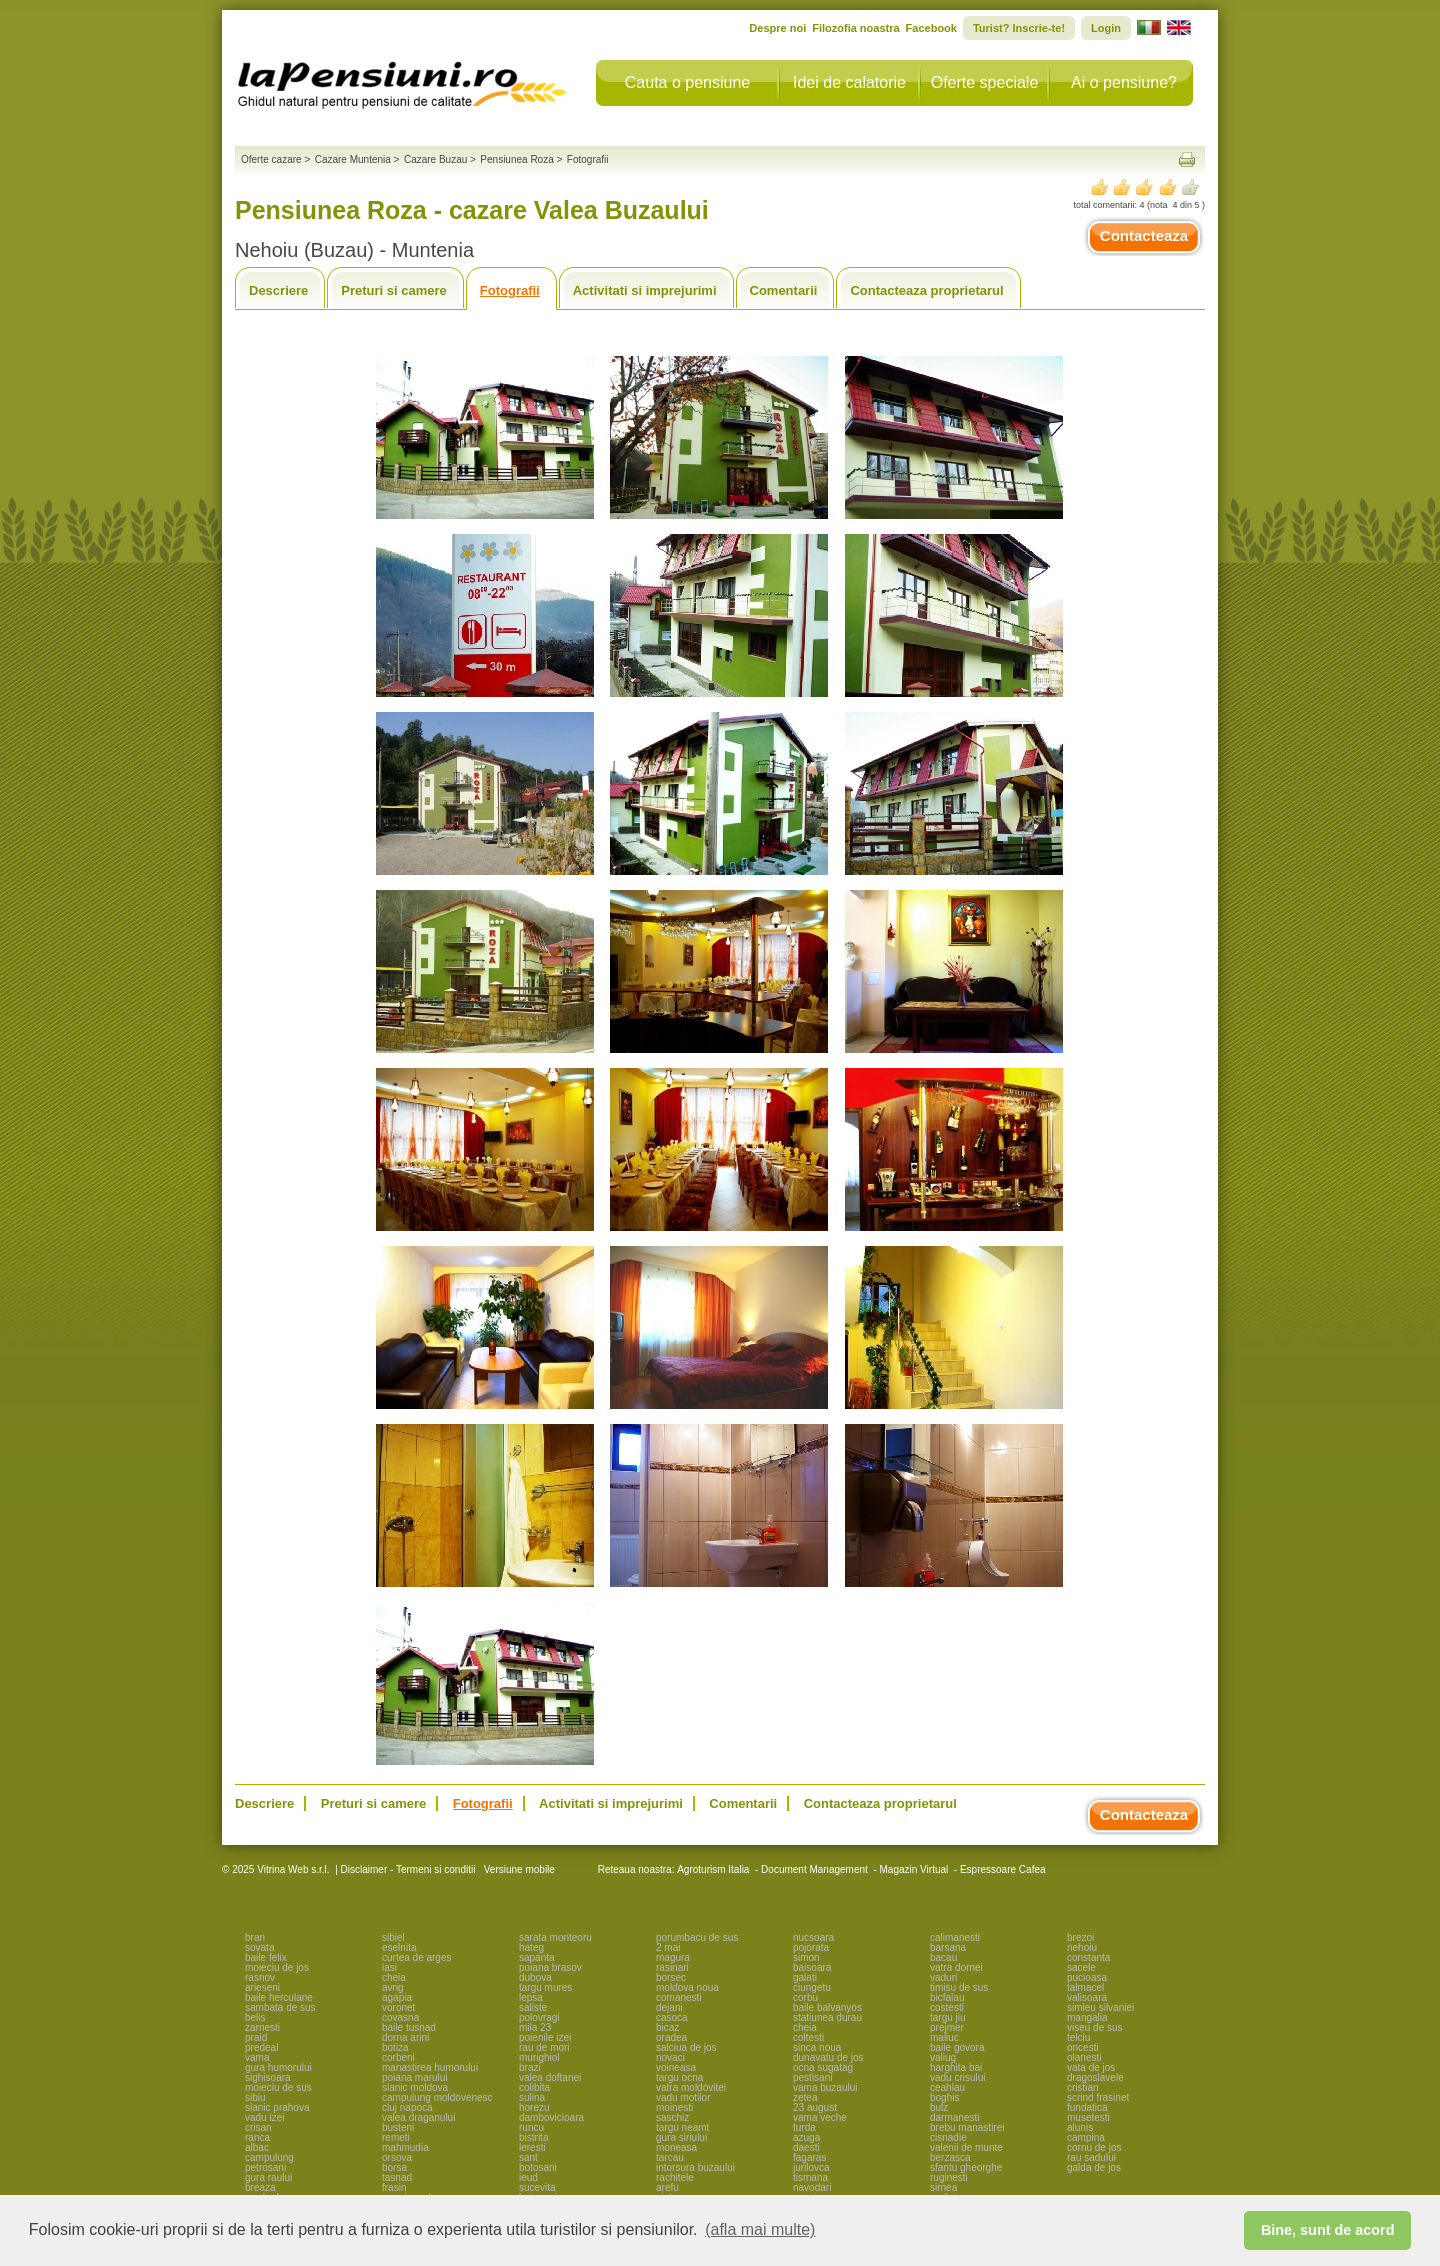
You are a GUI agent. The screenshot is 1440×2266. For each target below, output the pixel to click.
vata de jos (1091, 2067)
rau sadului (1091, 2157)
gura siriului (681, 2137)
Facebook (931, 28)
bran (255, 1937)
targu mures (545, 1987)
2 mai (668, 1947)
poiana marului (415, 2077)
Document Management (814, 1869)
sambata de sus (280, 2007)
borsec (671, 1977)
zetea (805, 2097)
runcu (531, 2127)
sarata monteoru (555, 1937)
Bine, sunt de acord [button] (1328, 2230)
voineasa (676, 2067)
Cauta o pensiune (687, 82)
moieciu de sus (278, 2087)
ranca (257, 2137)
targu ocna (679, 2077)
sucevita (537, 2187)
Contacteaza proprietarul (926, 290)
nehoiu (1082, 1947)
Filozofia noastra (855, 28)
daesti (806, 2147)
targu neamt (682, 2127)
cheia (394, 1977)
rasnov (260, 1977)
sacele (1081, 1967)
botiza (395, 2047)
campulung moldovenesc (437, 2097)
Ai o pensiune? (1124, 82)
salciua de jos (686, 2047)
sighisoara (268, 2077)
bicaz (667, 2027)
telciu (1078, 2037)
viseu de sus (1095, 2027)
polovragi (539, 2017)
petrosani (265, 2167)
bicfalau (947, 1997)
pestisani (812, 2077)
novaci (670, 2057)
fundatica (1087, 2107)
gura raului (268, 2177)
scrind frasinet (1098, 2097)
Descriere (278, 290)
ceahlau (947, 2087)
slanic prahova (277, 2107)
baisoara (812, 1967)
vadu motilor (683, 2097)
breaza (260, 2187)
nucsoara (813, 1937)
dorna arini (405, 2037)
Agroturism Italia (713, 1869)
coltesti (808, 2037)
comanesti (679, 1997)
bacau (943, 1957)
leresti (532, 2147)
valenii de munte (966, 2147)
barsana (948, 1947)
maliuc (944, 2037)
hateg (531, 1947)
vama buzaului (825, 2087)
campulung (269, 2157)
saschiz (672, 2117)
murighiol (539, 2057)
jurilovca (811, 2167)
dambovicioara (551, 2117)
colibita (534, 2087)
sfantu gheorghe (966, 2167)
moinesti (674, 2107)
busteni (398, 2127)
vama (257, 2057)
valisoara (1087, 1997)
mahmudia (405, 2147)
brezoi (1080, 1937)
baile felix (266, 1957)
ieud (528, 2177)
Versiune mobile (518, 1869)
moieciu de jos (277, 1967)
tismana (810, 2177)
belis (255, 2017)
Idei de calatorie (849, 82)
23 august (815, 2107)
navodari (812, 2187)
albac (257, 2147)
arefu (667, 2187)
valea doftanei (550, 2077)
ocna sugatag (823, 2067)
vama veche (820, 2117)
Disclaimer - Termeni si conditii (408, 1869)
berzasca (950, 2157)
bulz (939, 2107)
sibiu (255, 2097)
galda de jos (1094, 2167)
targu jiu (948, 2017)
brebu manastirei (967, 2127)
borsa (394, 2167)
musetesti (1088, 2117)
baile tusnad (409, 2027)
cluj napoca (407, 2107)
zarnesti (262, 2027)
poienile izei (545, 2037)
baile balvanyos (827, 2007)
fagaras (809, 2157)
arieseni (262, 1987)
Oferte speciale (985, 82)
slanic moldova (415, 2087)
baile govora (957, 2047)
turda (804, 2127)
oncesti (1083, 2047)
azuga (806, 2137)
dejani (669, 2007)
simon (806, 1957)
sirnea (943, 2187)
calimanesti (955, 1937)
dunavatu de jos (828, 2057)
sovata (259, 1947)
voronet (398, 2007)
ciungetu (812, 1987)
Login (1106, 28)
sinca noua (817, 2047)
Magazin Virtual (914, 1869)
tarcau (670, 2157)
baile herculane (279, 1997)
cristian (1083, 2087)
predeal (261, 2047)
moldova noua (687, 1987)
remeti (396, 2137)
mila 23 (535, 2027)
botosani (538, 2167)
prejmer (947, 2027)
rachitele (675, 2177)
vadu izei (264, 2117)
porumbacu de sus (697, 1937)
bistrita (533, 2137)
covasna (400, 2017)
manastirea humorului (430, 2067)
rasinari (672, 1967)
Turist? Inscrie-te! (1019, 28)
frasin (394, 2187)
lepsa (531, 1997)
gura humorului (278, 2067)
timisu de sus (959, 1987)
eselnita (399, 1947)
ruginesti (949, 2177)
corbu (805, 1997)
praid (256, 2037)
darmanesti (954, 2117)
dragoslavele (1095, 2077)
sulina (532, 2097)
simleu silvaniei (1100, 2007)
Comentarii (784, 290)
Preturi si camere (394, 290)
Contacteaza (1144, 235)
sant (528, 2157)
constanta (1088, 1957)
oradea (671, 2037)
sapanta (537, 1957)
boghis (944, 2097)
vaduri (943, 1977)
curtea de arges (417, 1957)
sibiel (393, 1937)
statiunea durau (827, 2017)
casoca (672, 2017)
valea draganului (418, 2117)
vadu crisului (958, 2077)
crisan (258, 2127)
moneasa (676, 2147)
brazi (530, 2067)
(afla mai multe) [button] (760, 2229)
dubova (535, 1977)
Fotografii (510, 290)
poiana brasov (550, 1967)
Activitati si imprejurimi (645, 290)
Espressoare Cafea (1003, 1869)
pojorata (811, 1947)
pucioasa (1087, 1977)
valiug (943, 2057)
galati (805, 1977)
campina (1086, 2137)
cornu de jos (1094, 2147)
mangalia (1087, 2017)
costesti (947, 2007)
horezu (534, 2107)
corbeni (398, 2057)
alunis (1080, 2127)
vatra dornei (956, 1967)
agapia (397, 1997)
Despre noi (777, 28)
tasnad (397, 2177)
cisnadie (948, 2137)
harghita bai (956, 2067)
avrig (393, 1987)
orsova (397, 2157)
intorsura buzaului (695, 2167)
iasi (389, 1967)
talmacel (1085, 1987)
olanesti (1084, 2057)
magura (673, 1957)
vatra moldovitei (691, 2087)
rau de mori (544, 2047)
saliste (533, 2007)
